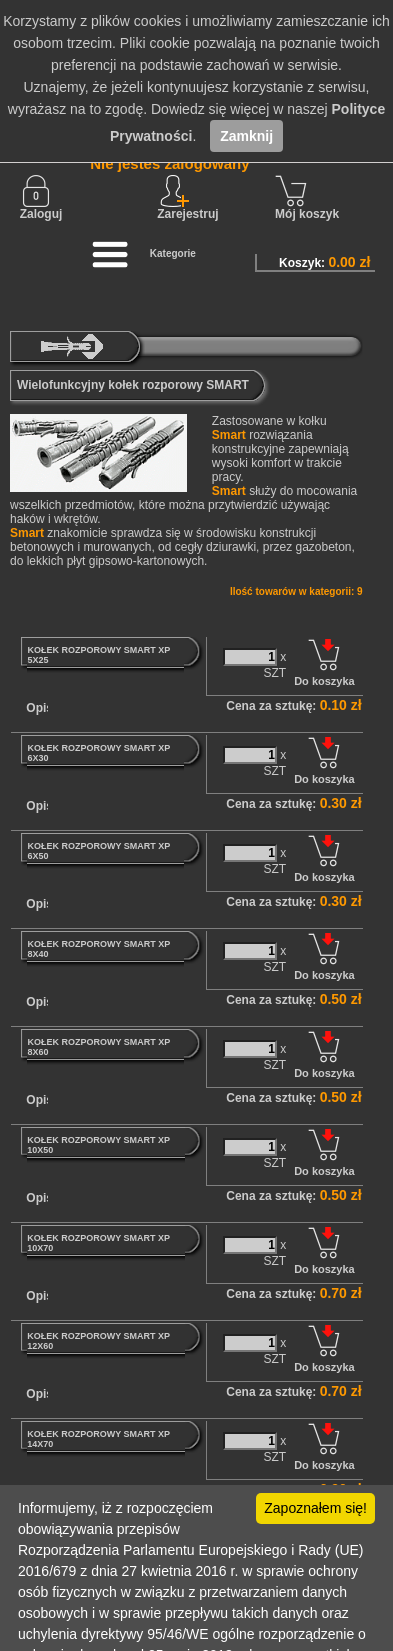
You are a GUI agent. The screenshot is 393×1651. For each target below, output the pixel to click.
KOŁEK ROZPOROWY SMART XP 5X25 (98, 655)
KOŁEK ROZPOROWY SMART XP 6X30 (98, 753)
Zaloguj (41, 198)
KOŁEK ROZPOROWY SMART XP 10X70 (98, 1243)
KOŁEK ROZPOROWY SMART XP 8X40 (98, 949)
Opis (39, 708)
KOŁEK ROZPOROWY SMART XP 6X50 (98, 851)
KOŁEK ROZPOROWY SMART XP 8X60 (98, 1047)
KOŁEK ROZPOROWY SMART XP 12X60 (98, 1341)
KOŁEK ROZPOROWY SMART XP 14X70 (98, 1439)
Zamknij (246, 136)
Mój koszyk (307, 198)
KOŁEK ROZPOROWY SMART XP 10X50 (98, 1145)
